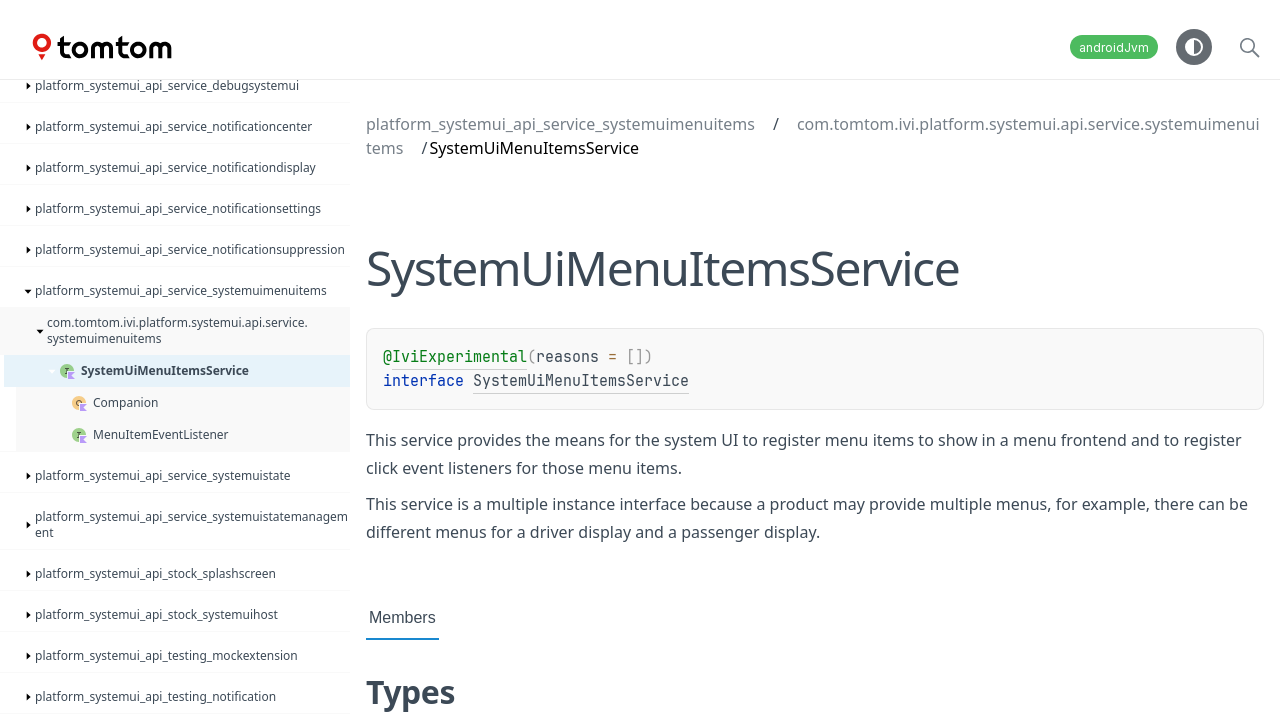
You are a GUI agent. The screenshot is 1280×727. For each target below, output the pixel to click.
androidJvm (1114, 47)
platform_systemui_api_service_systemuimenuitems (560, 124)
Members (402, 617)
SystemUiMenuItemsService (581, 381)
